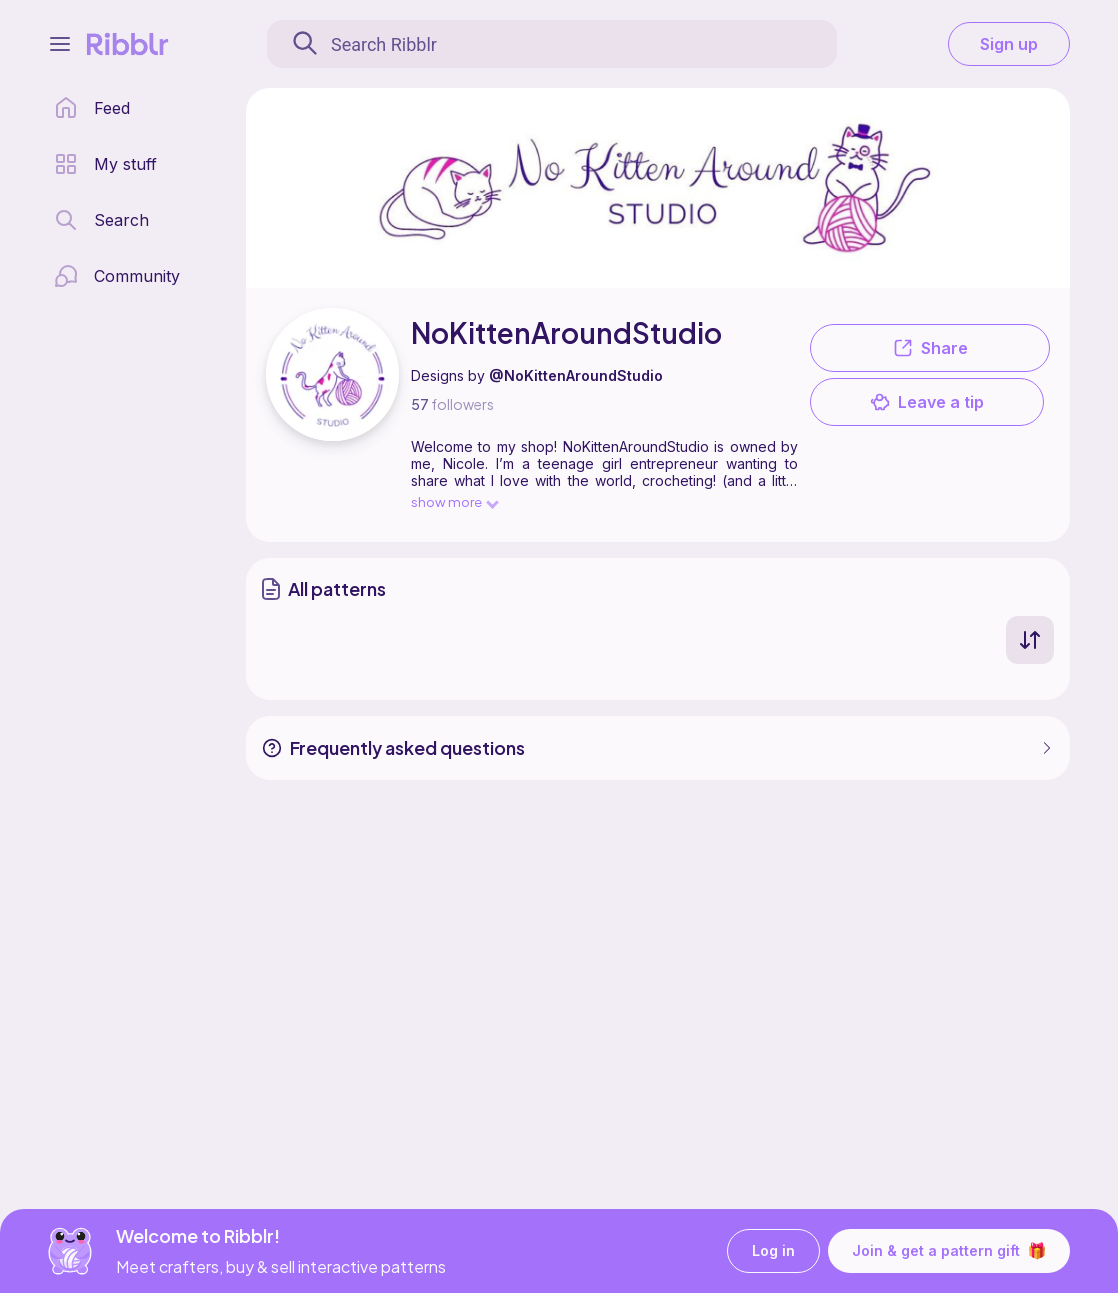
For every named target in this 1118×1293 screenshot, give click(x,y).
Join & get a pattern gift (949, 1251)
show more (454, 501)
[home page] (92, 108)
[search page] (101, 220)
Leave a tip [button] (927, 402)
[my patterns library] (105, 164)
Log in (773, 1251)
